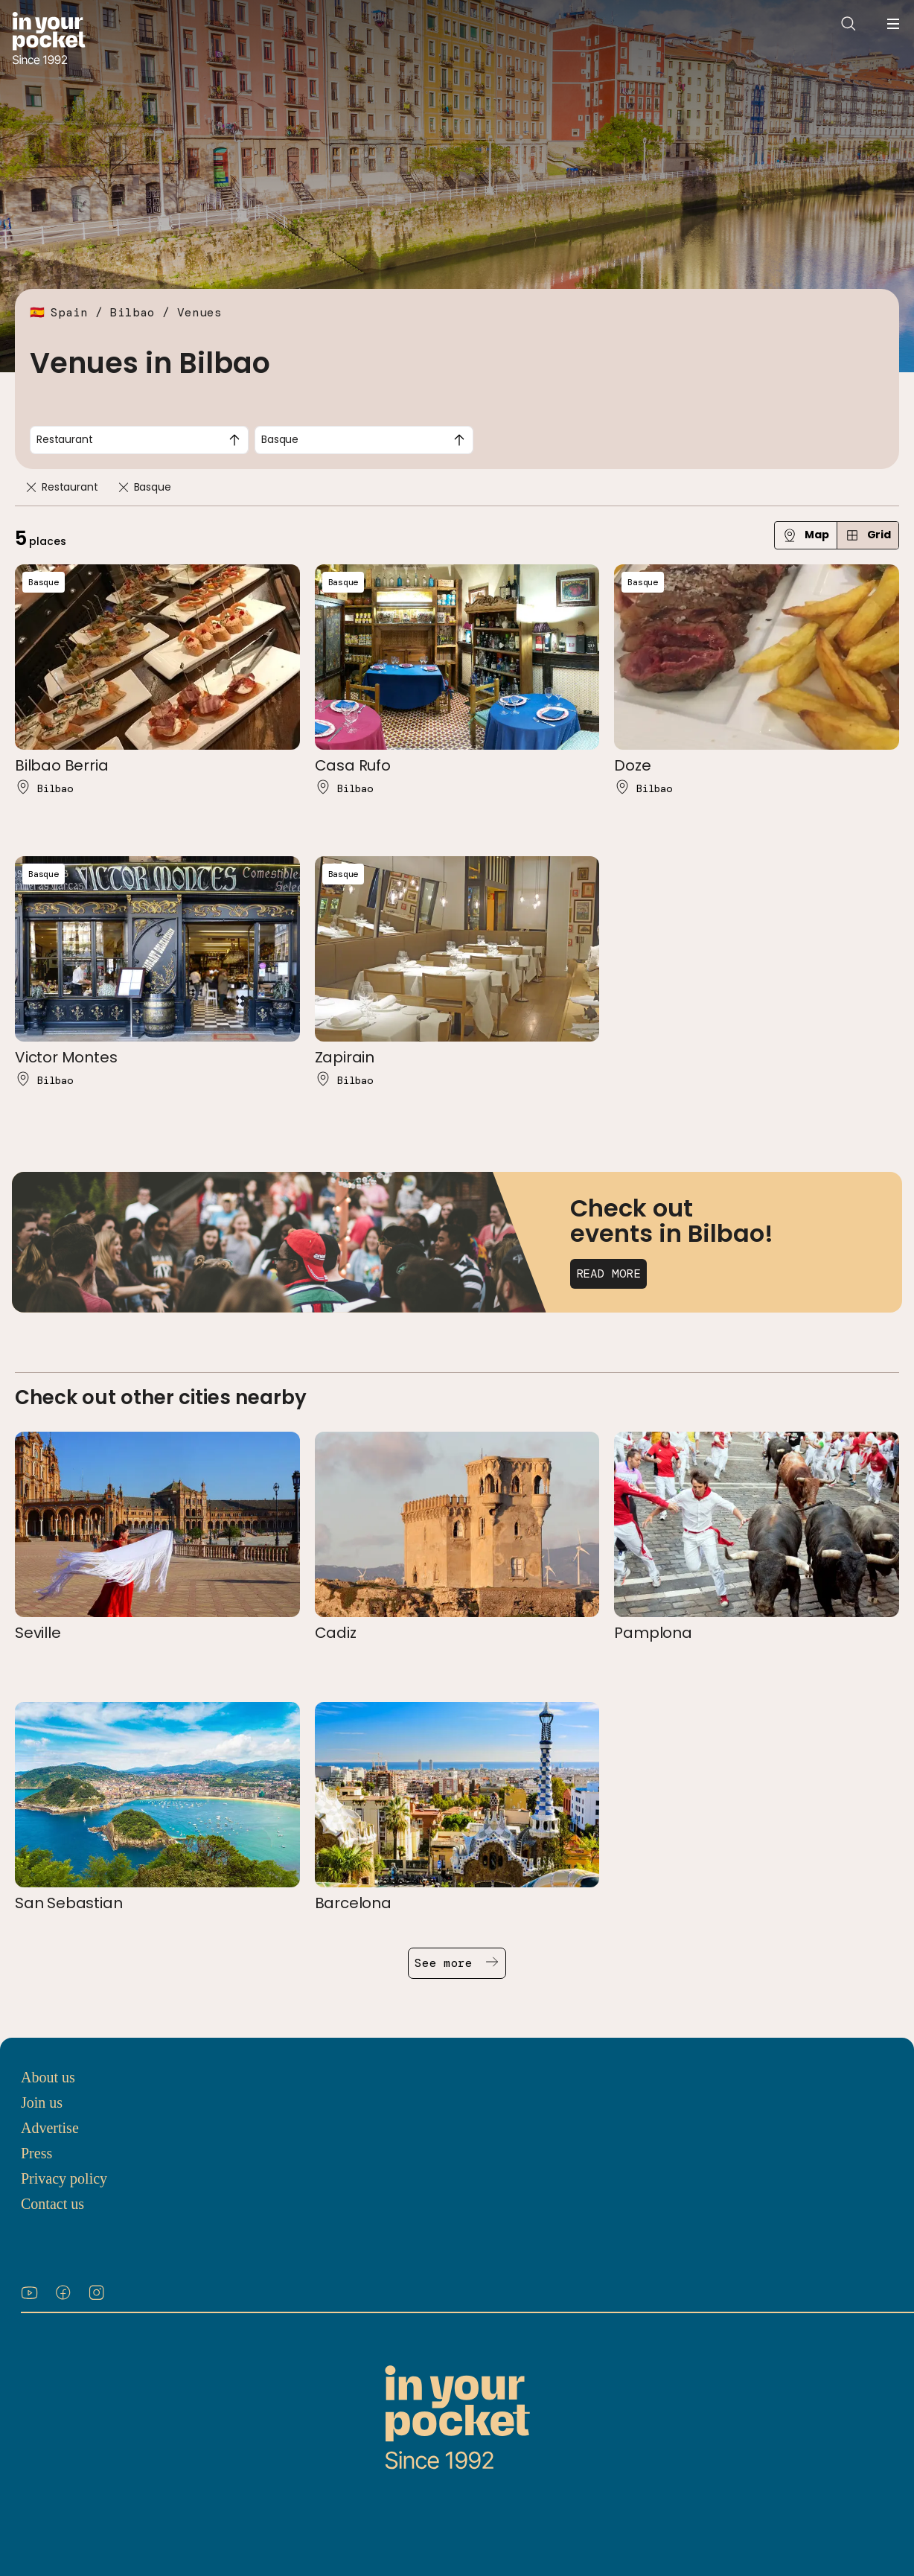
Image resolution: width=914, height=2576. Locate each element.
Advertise (50, 2128)
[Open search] (848, 24)
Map (805, 535)
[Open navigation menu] (893, 24)
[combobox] (139, 440)
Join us (42, 2102)
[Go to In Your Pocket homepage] (49, 40)
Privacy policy (64, 2178)
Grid (868, 535)
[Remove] (31, 487)
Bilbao (132, 312)
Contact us (52, 2204)
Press (36, 2153)
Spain (69, 312)
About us (48, 2077)
